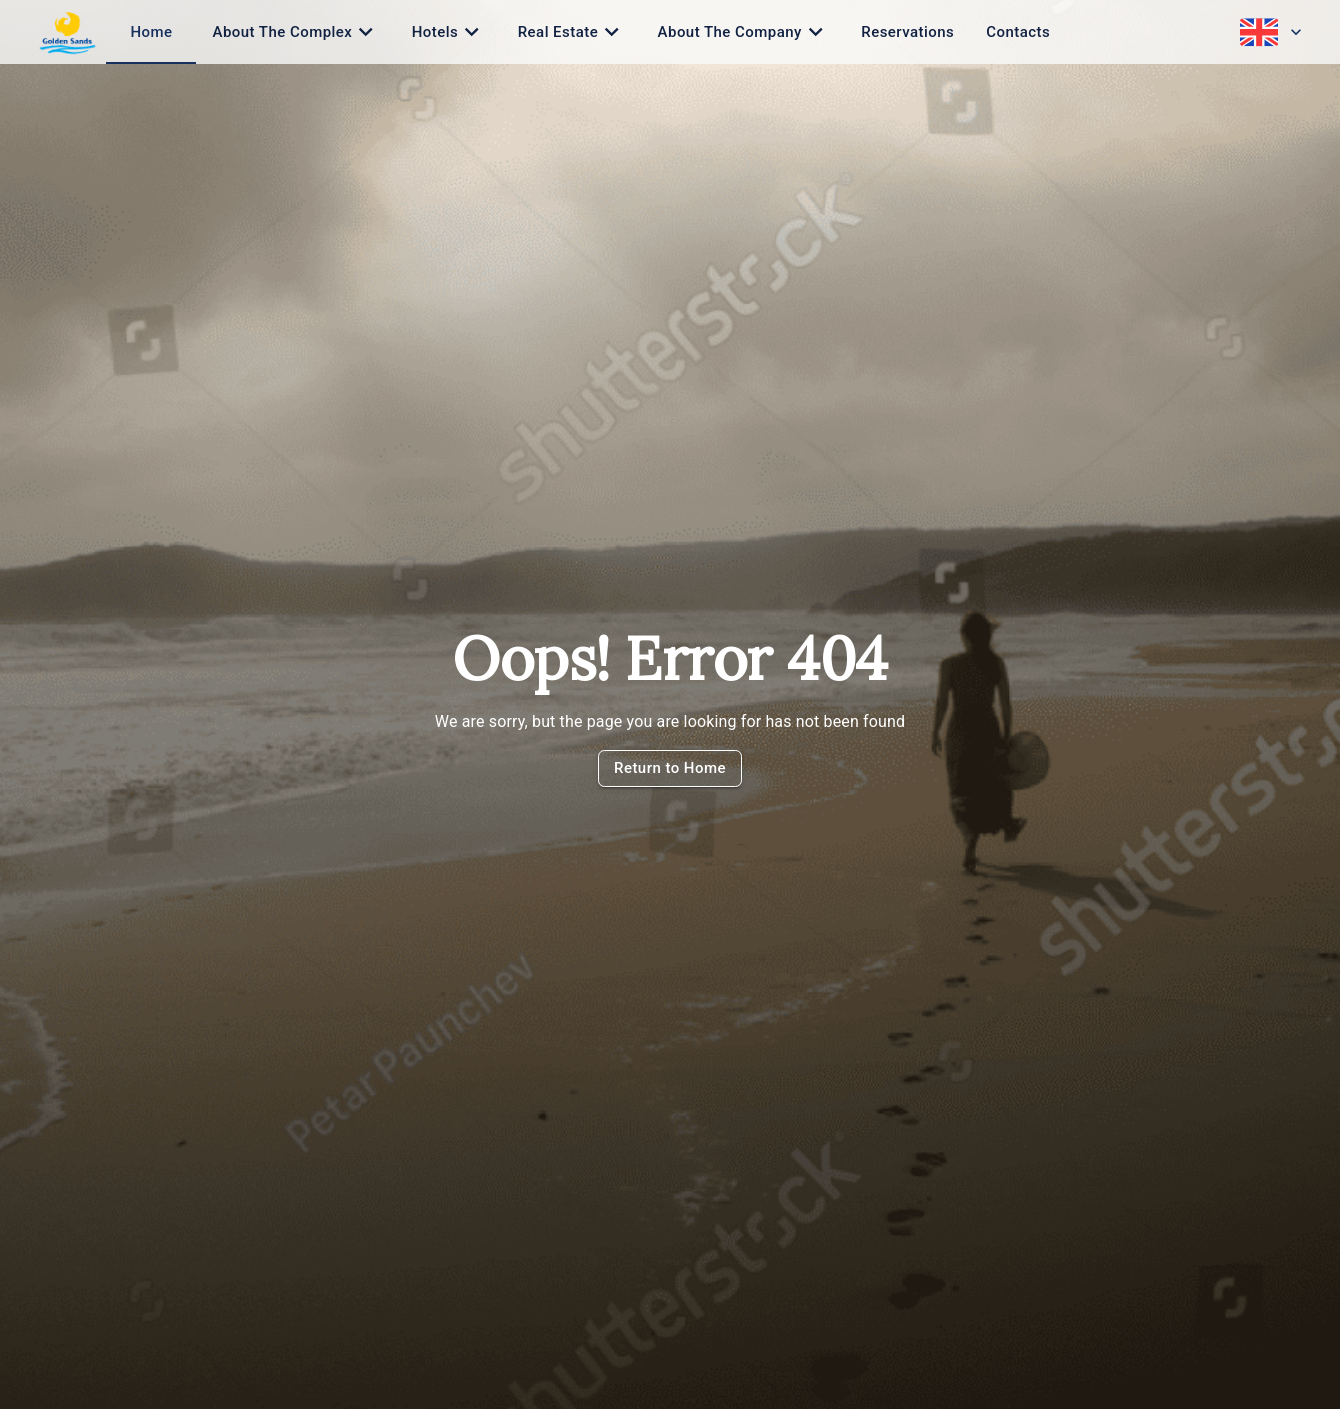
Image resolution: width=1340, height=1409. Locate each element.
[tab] (151, 32)
